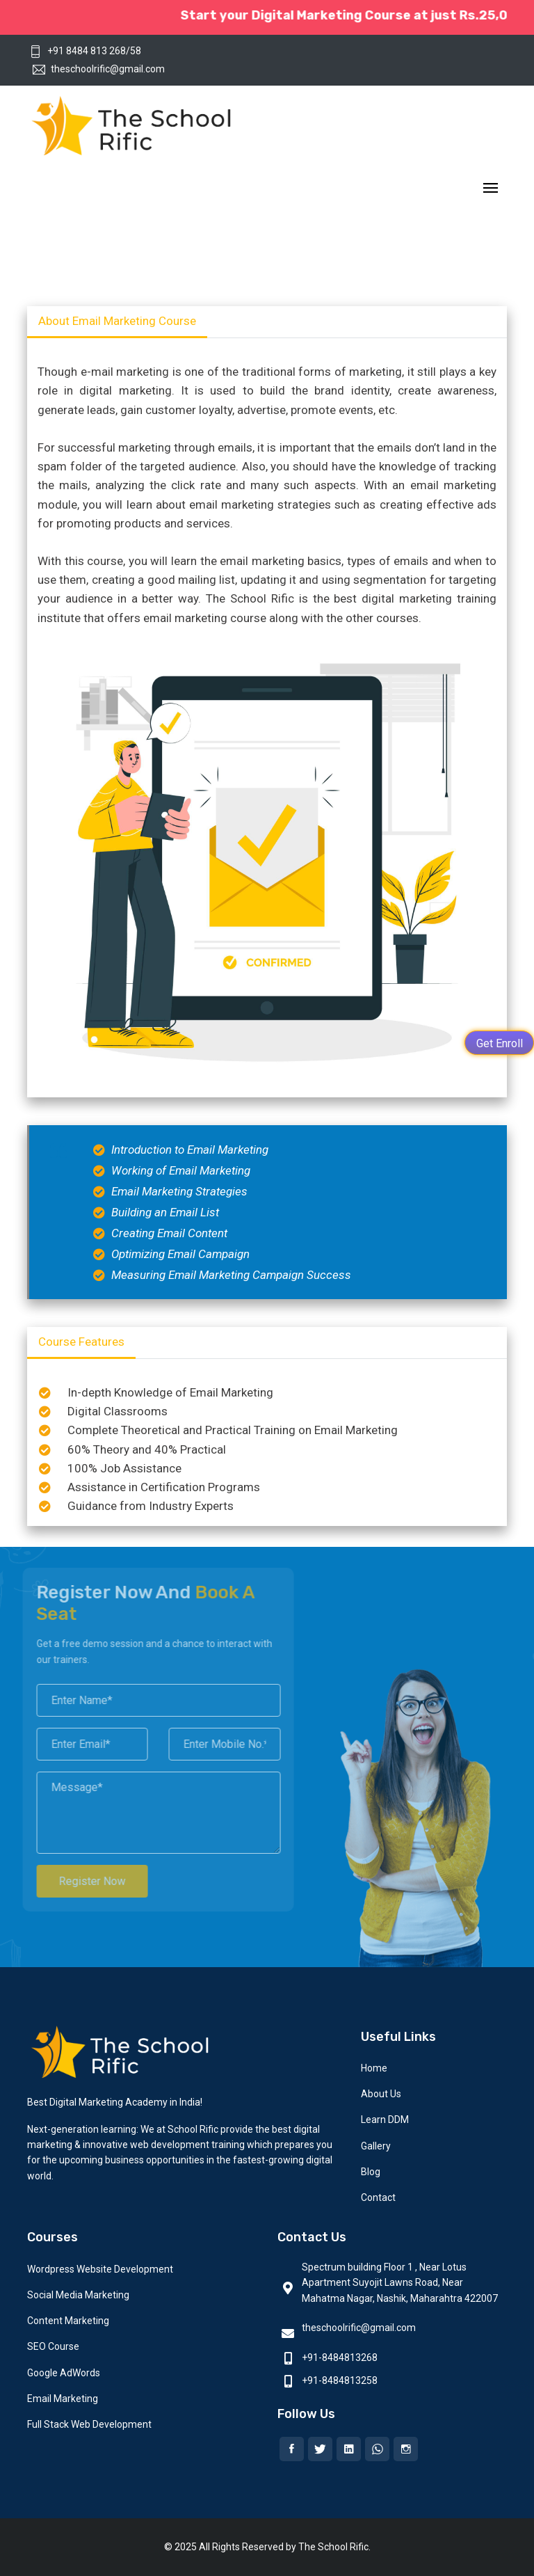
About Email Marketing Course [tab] (117, 321)
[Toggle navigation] (490, 188)
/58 (133, 50)
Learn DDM (385, 2119)
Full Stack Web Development (89, 2424)
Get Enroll (499, 1043)
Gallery (376, 2146)
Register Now (85, 1881)
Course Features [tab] (81, 1342)
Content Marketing (68, 2320)
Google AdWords (63, 2372)
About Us (381, 2093)
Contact (378, 2197)
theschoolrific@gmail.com (99, 68)
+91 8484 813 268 (77, 50)
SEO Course (53, 2346)
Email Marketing (62, 2398)
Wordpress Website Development (100, 2269)
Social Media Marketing (78, 2294)
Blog (370, 2171)
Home (374, 2068)
